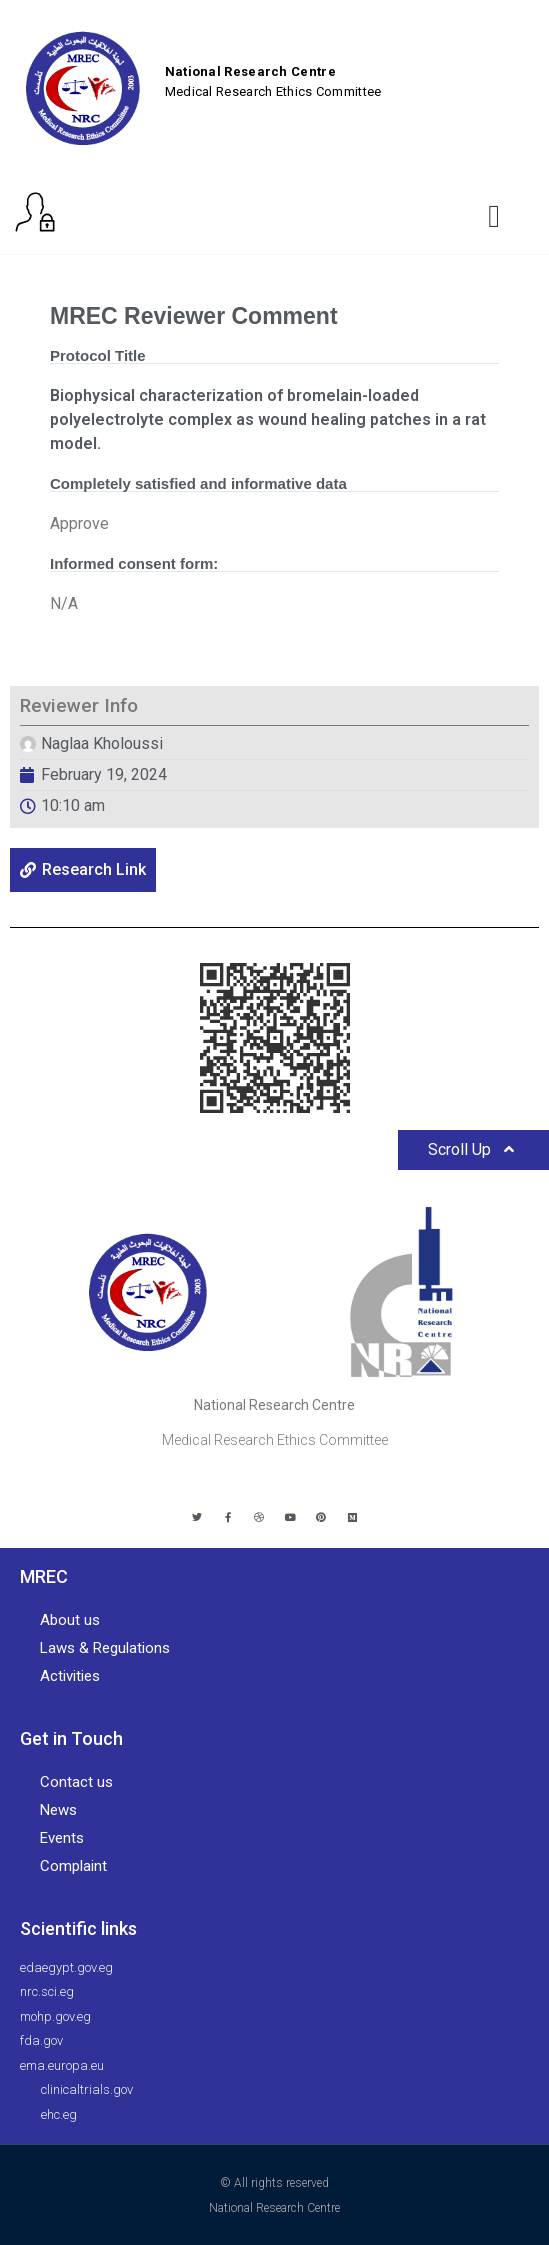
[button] (494, 216)
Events (62, 1838)
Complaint (73, 1866)
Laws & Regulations (105, 1648)
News (58, 1810)
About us (70, 1620)
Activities (70, 1676)
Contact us (76, 1782)
